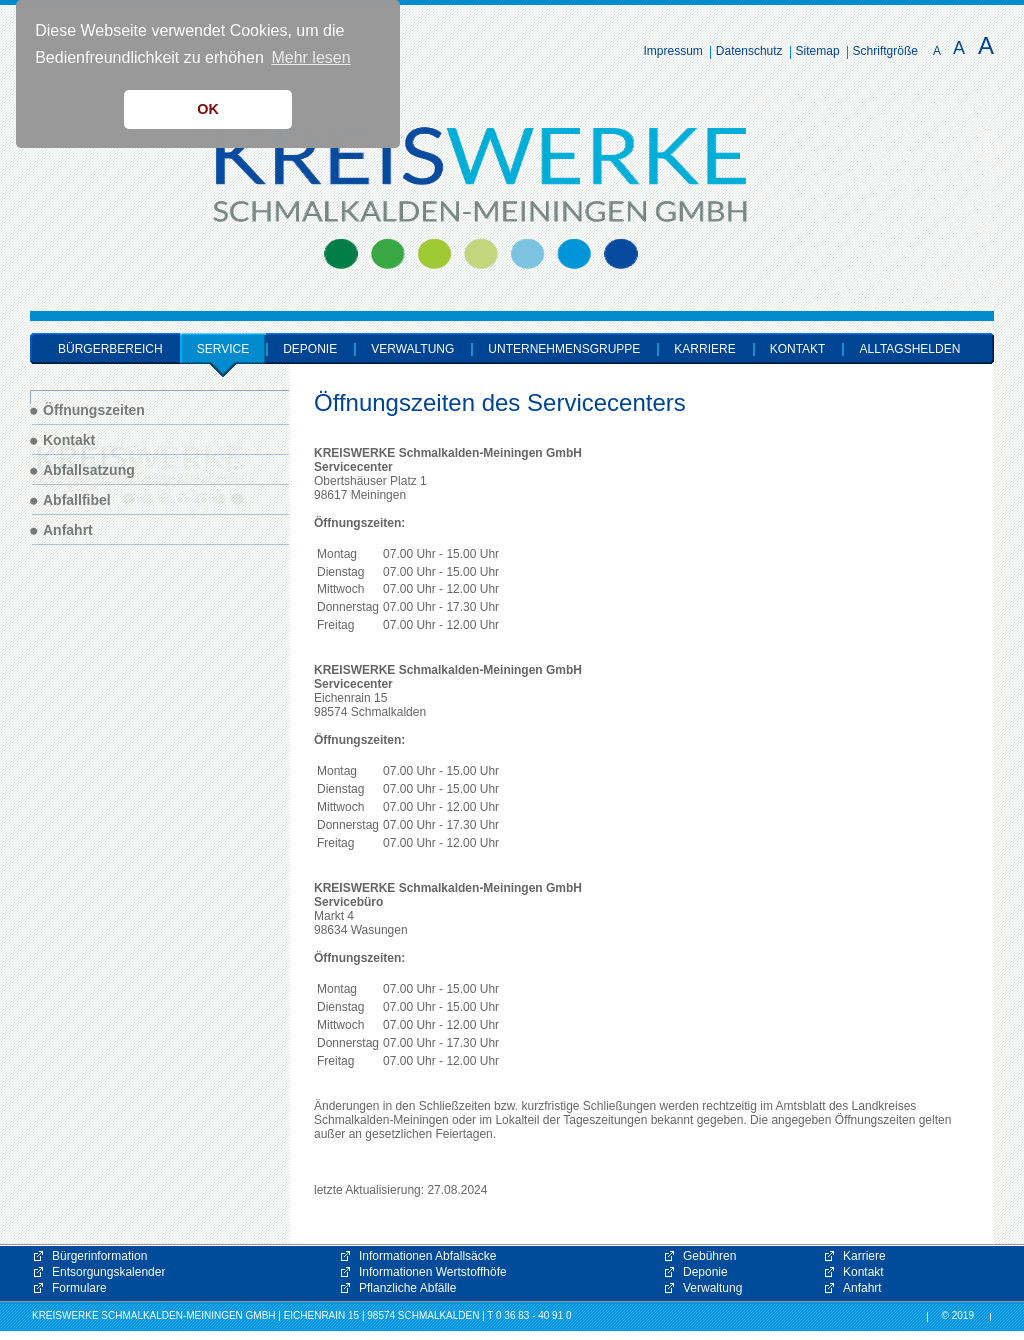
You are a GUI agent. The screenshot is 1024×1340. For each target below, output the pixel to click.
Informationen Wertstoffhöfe (433, 1272)
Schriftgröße (885, 51)
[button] (804, 1162)
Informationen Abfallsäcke (427, 1256)
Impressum (673, 51)
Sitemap (818, 51)
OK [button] (208, 109)
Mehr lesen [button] (310, 57)
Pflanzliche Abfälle (407, 1288)
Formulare (79, 1288)
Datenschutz (749, 51)
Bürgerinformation (99, 1256)
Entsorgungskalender (108, 1272)
